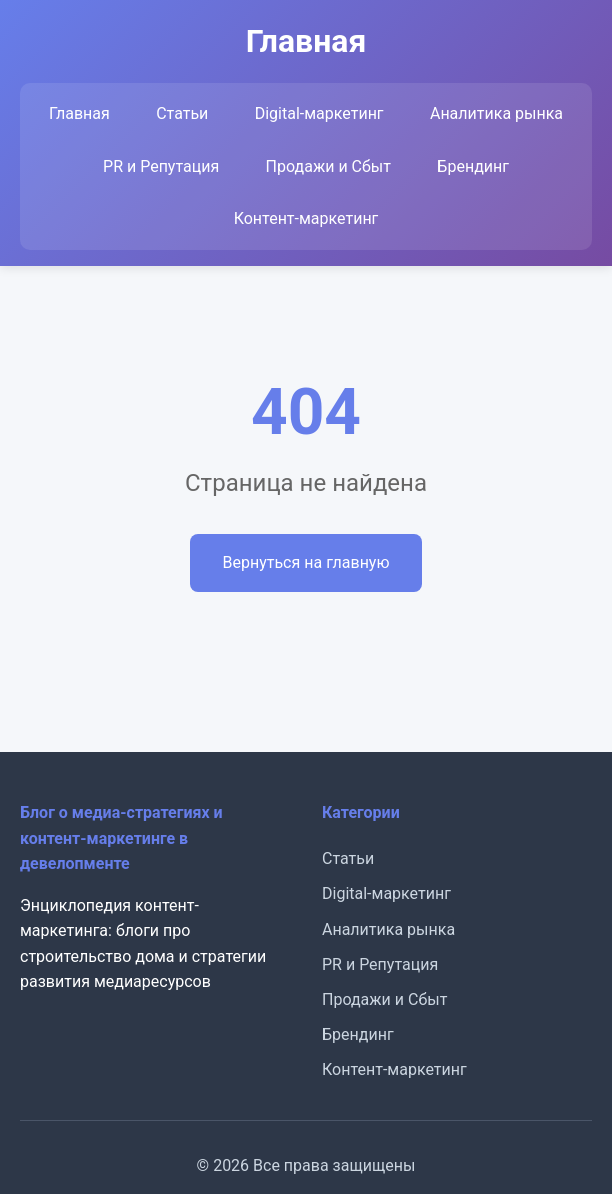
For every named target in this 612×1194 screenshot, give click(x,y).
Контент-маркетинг (306, 218)
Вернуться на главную (305, 562)
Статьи (182, 113)
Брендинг (473, 166)
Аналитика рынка (496, 113)
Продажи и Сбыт (328, 166)
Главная (79, 113)
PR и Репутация (161, 166)
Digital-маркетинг (319, 113)
